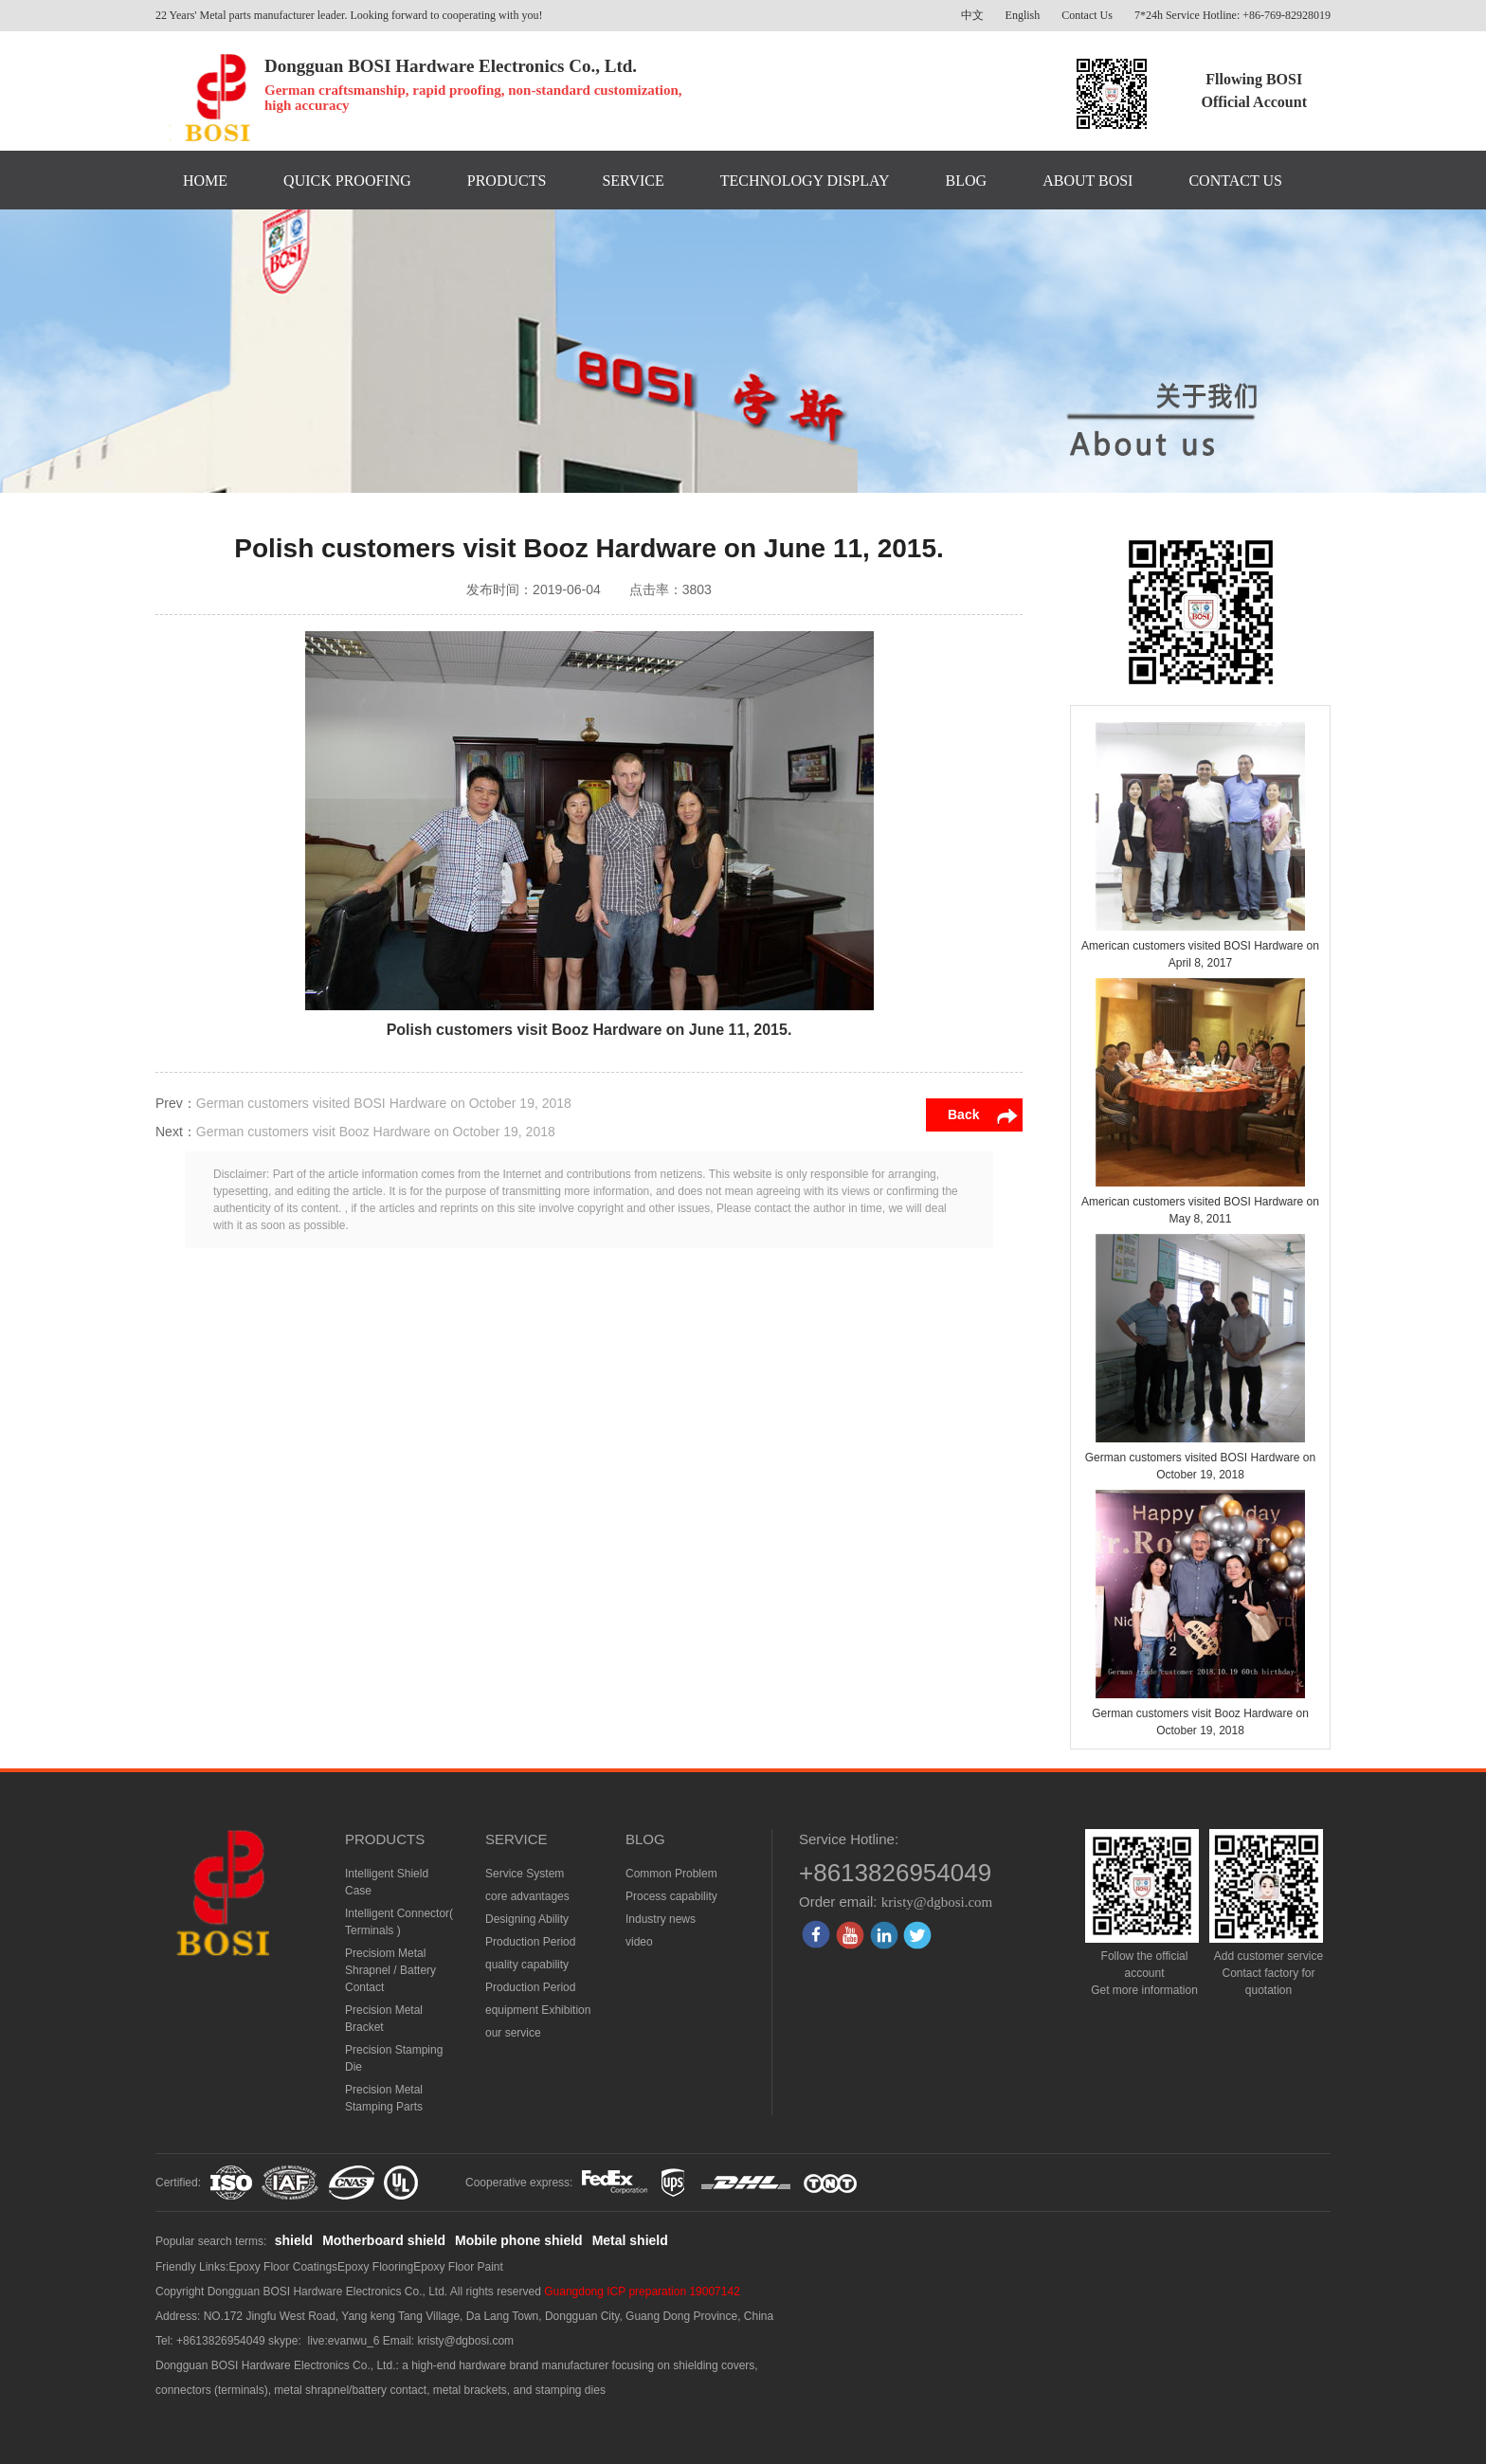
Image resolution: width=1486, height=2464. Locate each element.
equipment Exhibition (537, 2010)
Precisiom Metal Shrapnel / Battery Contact (390, 1970)
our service (513, 2032)
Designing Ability (527, 1919)
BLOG (967, 180)
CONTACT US (1234, 180)
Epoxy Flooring (375, 2267)
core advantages (527, 1896)
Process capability (671, 1896)
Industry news (660, 1919)
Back (963, 1114)
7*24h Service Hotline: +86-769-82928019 (1232, 15)
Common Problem (671, 1873)
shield (294, 2240)
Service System (524, 1873)
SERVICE (632, 180)
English (1023, 15)
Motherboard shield (383, 2240)
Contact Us (1087, 15)
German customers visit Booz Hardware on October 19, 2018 (375, 1131)
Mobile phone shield (519, 2240)
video (639, 1941)
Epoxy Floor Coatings (282, 2267)
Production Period (530, 1941)
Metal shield (630, 2240)
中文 (972, 15)
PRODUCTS (507, 180)
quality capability (527, 1964)
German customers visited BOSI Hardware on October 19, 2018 (383, 1103)
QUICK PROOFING (347, 180)
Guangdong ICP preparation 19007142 (642, 2291)
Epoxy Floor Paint (458, 2267)
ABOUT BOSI (1087, 180)
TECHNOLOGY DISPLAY (805, 180)
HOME (205, 180)
